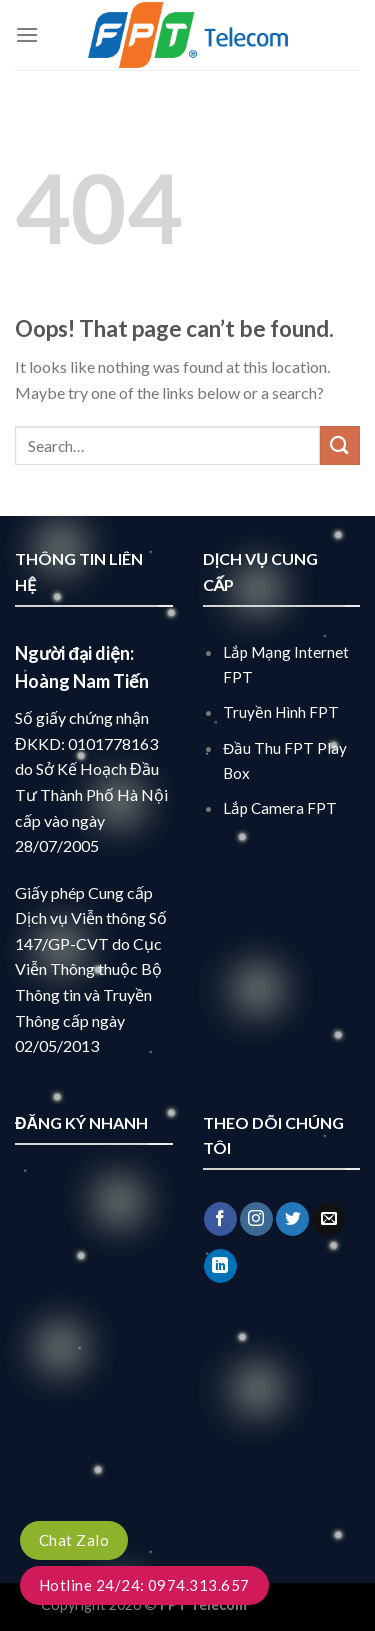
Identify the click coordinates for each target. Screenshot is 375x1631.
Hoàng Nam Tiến (82, 681)
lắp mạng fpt (291, 1604)
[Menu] (27, 34)
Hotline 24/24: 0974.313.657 (144, 1585)
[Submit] (340, 445)
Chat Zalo (74, 1540)
